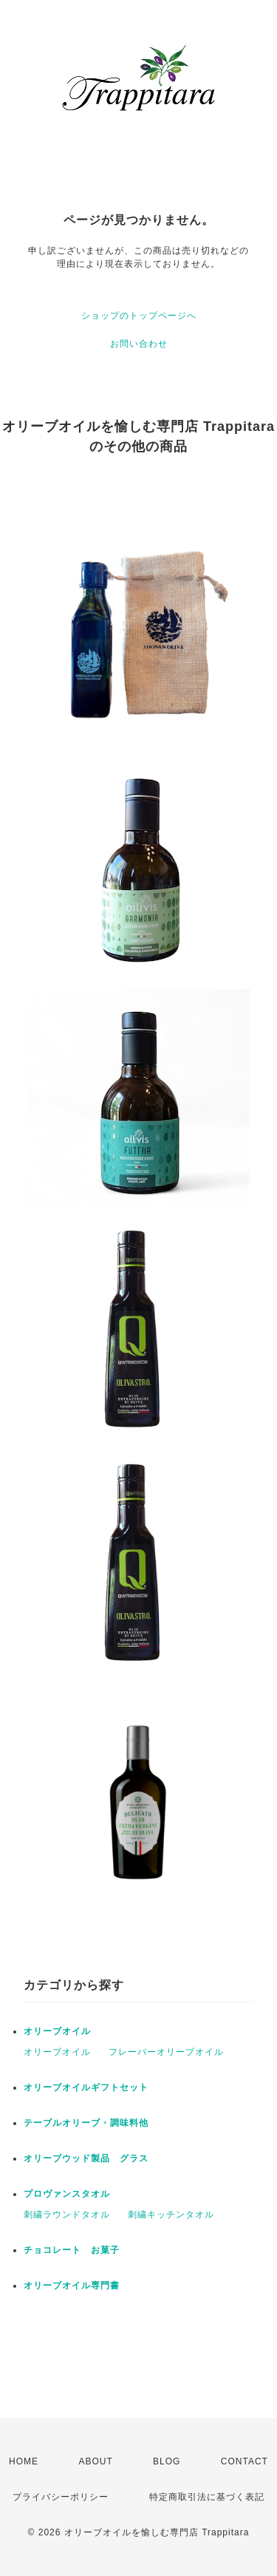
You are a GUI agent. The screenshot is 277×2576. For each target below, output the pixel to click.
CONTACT (244, 2461)
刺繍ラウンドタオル (67, 2214)
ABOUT (95, 2461)
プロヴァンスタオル (67, 2194)
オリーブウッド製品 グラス (86, 2158)
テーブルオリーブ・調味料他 (86, 2123)
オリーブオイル (57, 2031)
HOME (23, 2461)
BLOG (166, 2461)
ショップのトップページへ (138, 315)
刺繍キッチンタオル (171, 2214)
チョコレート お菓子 (72, 2250)
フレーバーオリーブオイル (166, 2052)
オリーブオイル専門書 (72, 2285)
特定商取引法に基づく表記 (206, 2497)
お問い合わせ (139, 344)
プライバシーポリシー (61, 2497)
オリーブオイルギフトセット (86, 2087)
